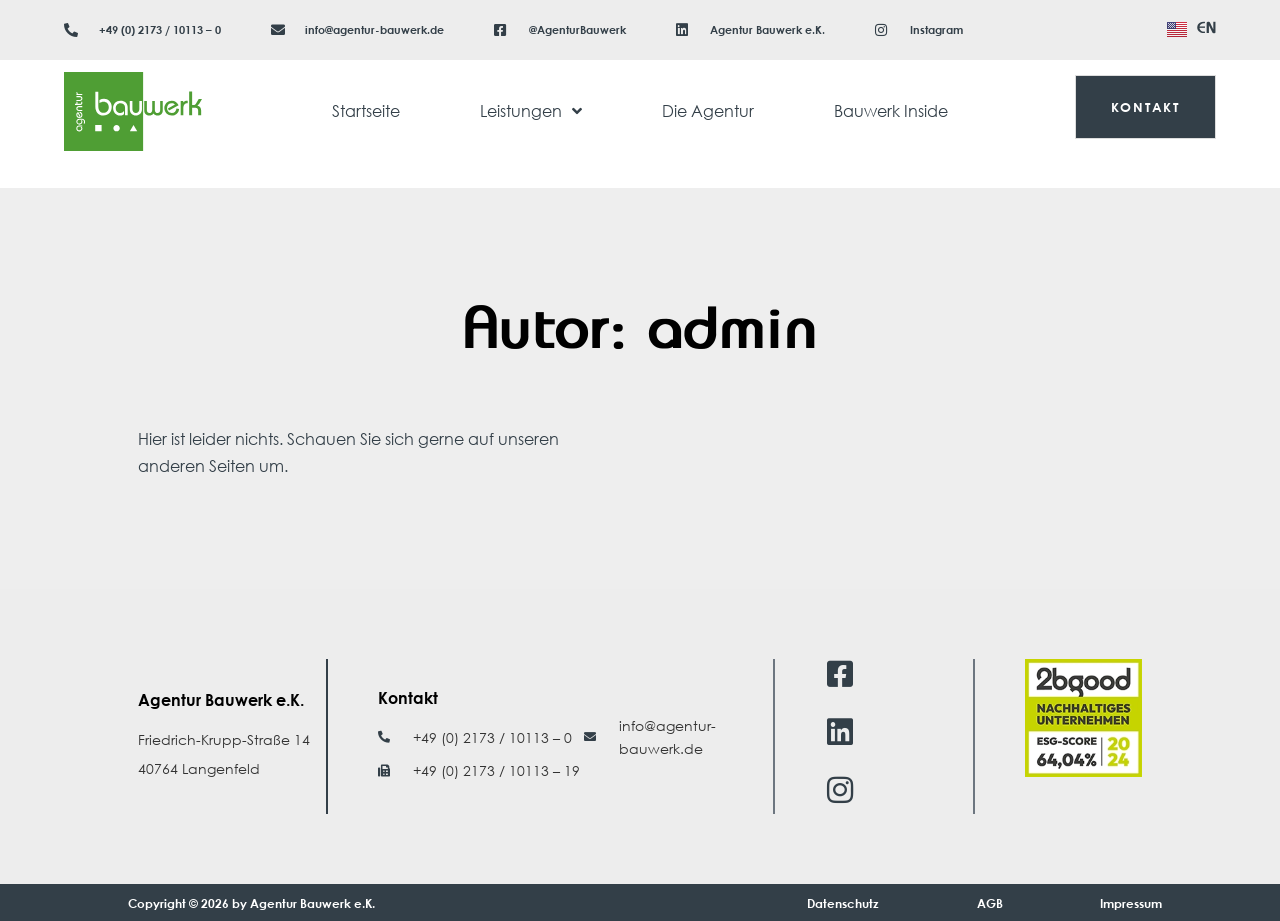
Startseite (366, 110)
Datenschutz (843, 903)
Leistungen (531, 111)
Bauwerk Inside (891, 110)
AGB (990, 903)
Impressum (1131, 903)
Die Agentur (708, 110)
